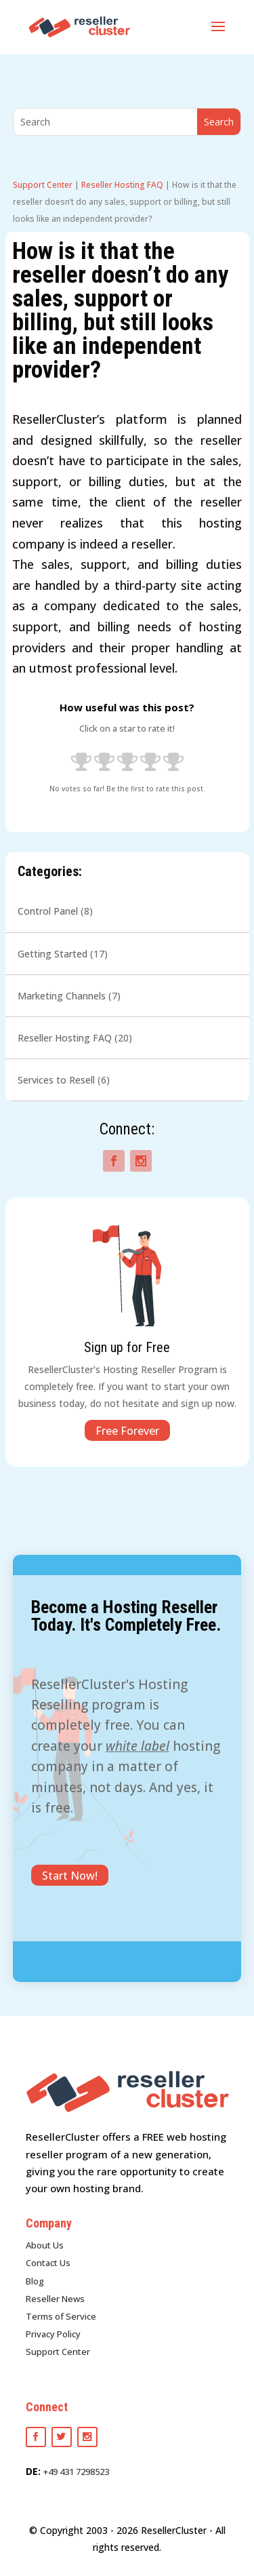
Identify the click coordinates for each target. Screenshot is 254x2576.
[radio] (81, 763)
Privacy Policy (53, 2334)
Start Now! (70, 1875)
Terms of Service (61, 2316)
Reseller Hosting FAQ (122, 185)
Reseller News (55, 2299)
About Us (45, 2245)
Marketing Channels (62, 995)
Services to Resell (56, 1079)
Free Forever (127, 1430)
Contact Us (48, 2263)
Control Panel (48, 911)
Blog (35, 2281)
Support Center (42, 185)
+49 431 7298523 (76, 2471)
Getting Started (52, 953)
